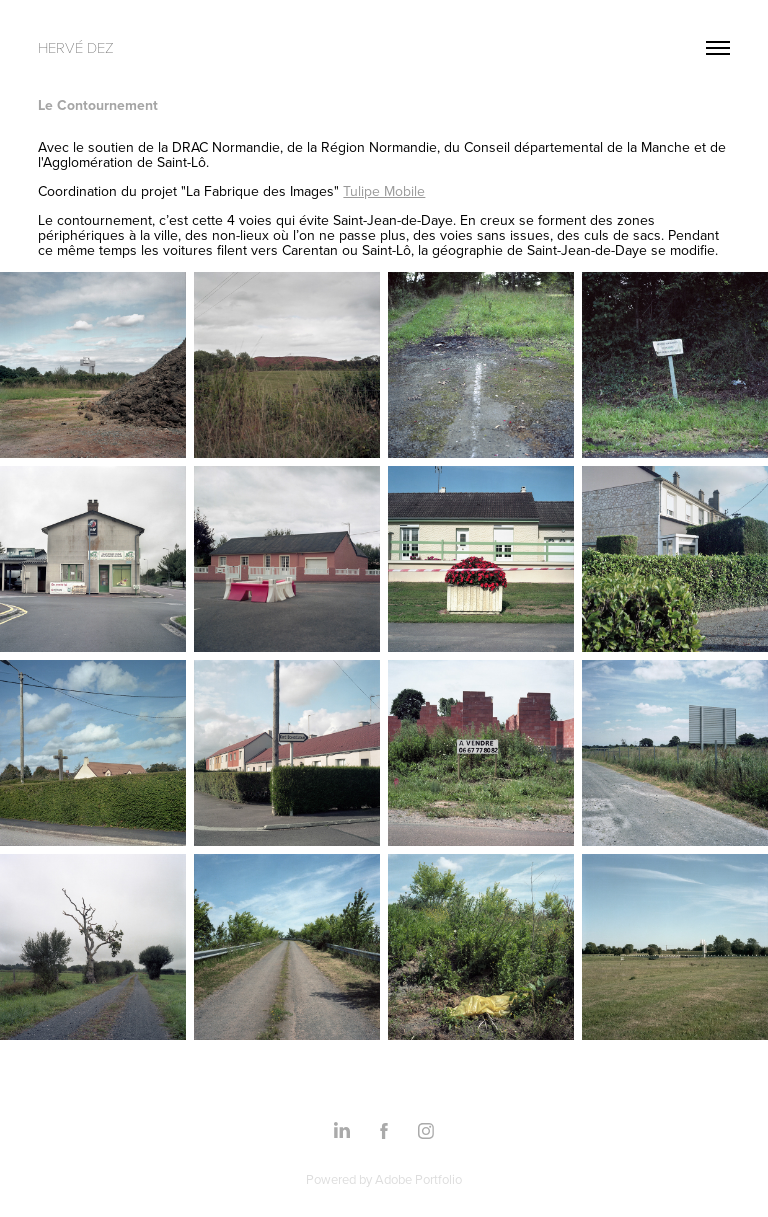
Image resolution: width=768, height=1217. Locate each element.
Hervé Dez (76, 47)
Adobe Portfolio (418, 1179)
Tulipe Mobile (384, 191)
